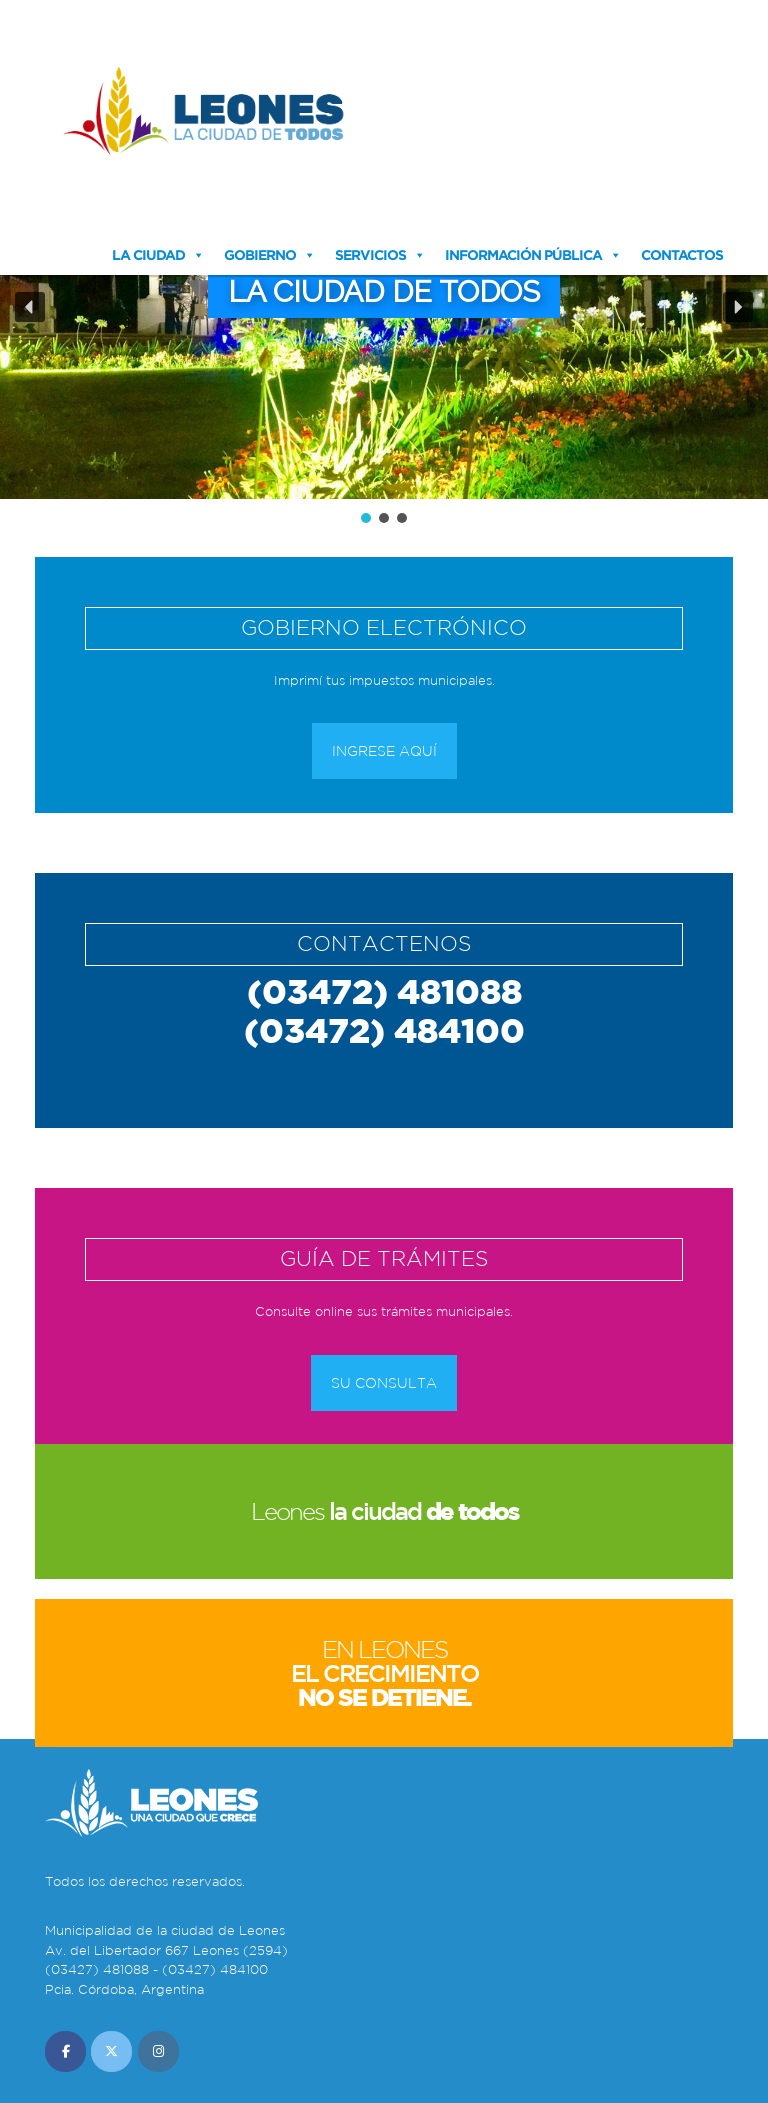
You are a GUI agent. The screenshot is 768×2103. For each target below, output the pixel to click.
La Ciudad (148, 255)
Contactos (682, 255)
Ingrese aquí (384, 751)
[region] (384, 321)
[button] (30, 307)
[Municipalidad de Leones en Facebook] (65, 2051)
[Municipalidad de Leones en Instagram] (158, 2051)
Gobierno (260, 255)
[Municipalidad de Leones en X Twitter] (111, 2051)
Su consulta (384, 1383)
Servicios (370, 255)
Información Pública (523, 255)
